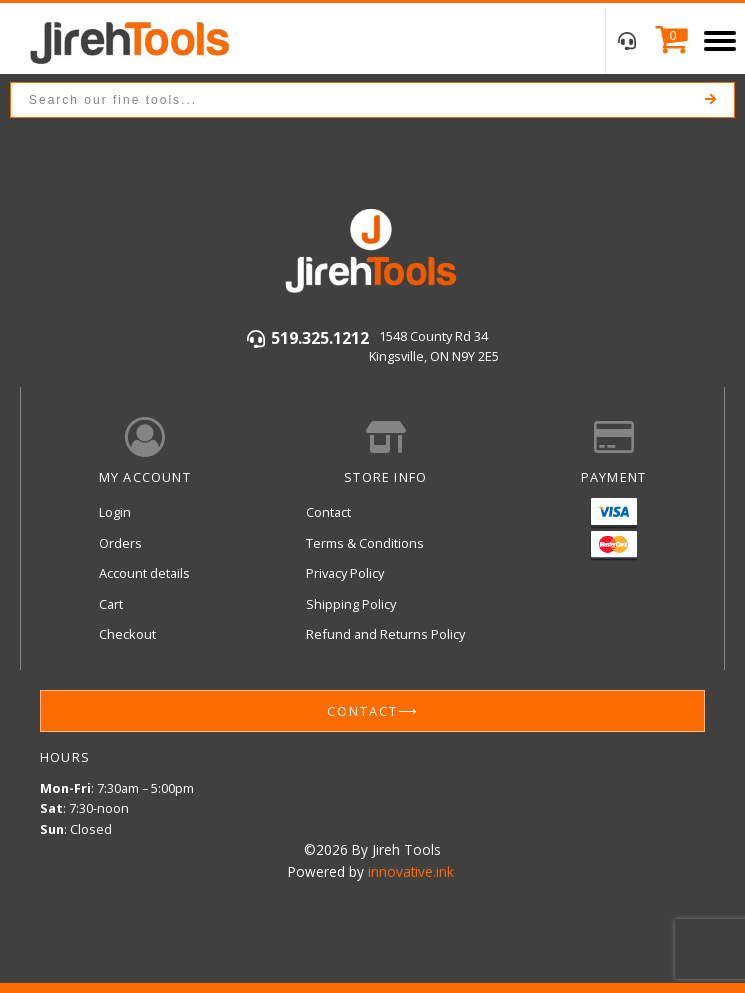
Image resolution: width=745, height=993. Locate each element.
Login (115, 512)
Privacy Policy (345, 573)
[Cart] (667, 40)
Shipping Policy (351, 604)
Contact (328, 512)
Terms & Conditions (365, 543)
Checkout (127, 634)
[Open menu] (720, 41)
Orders (120, 543)
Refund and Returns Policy (385, 634)
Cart (111, 604)
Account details (144, 573)
